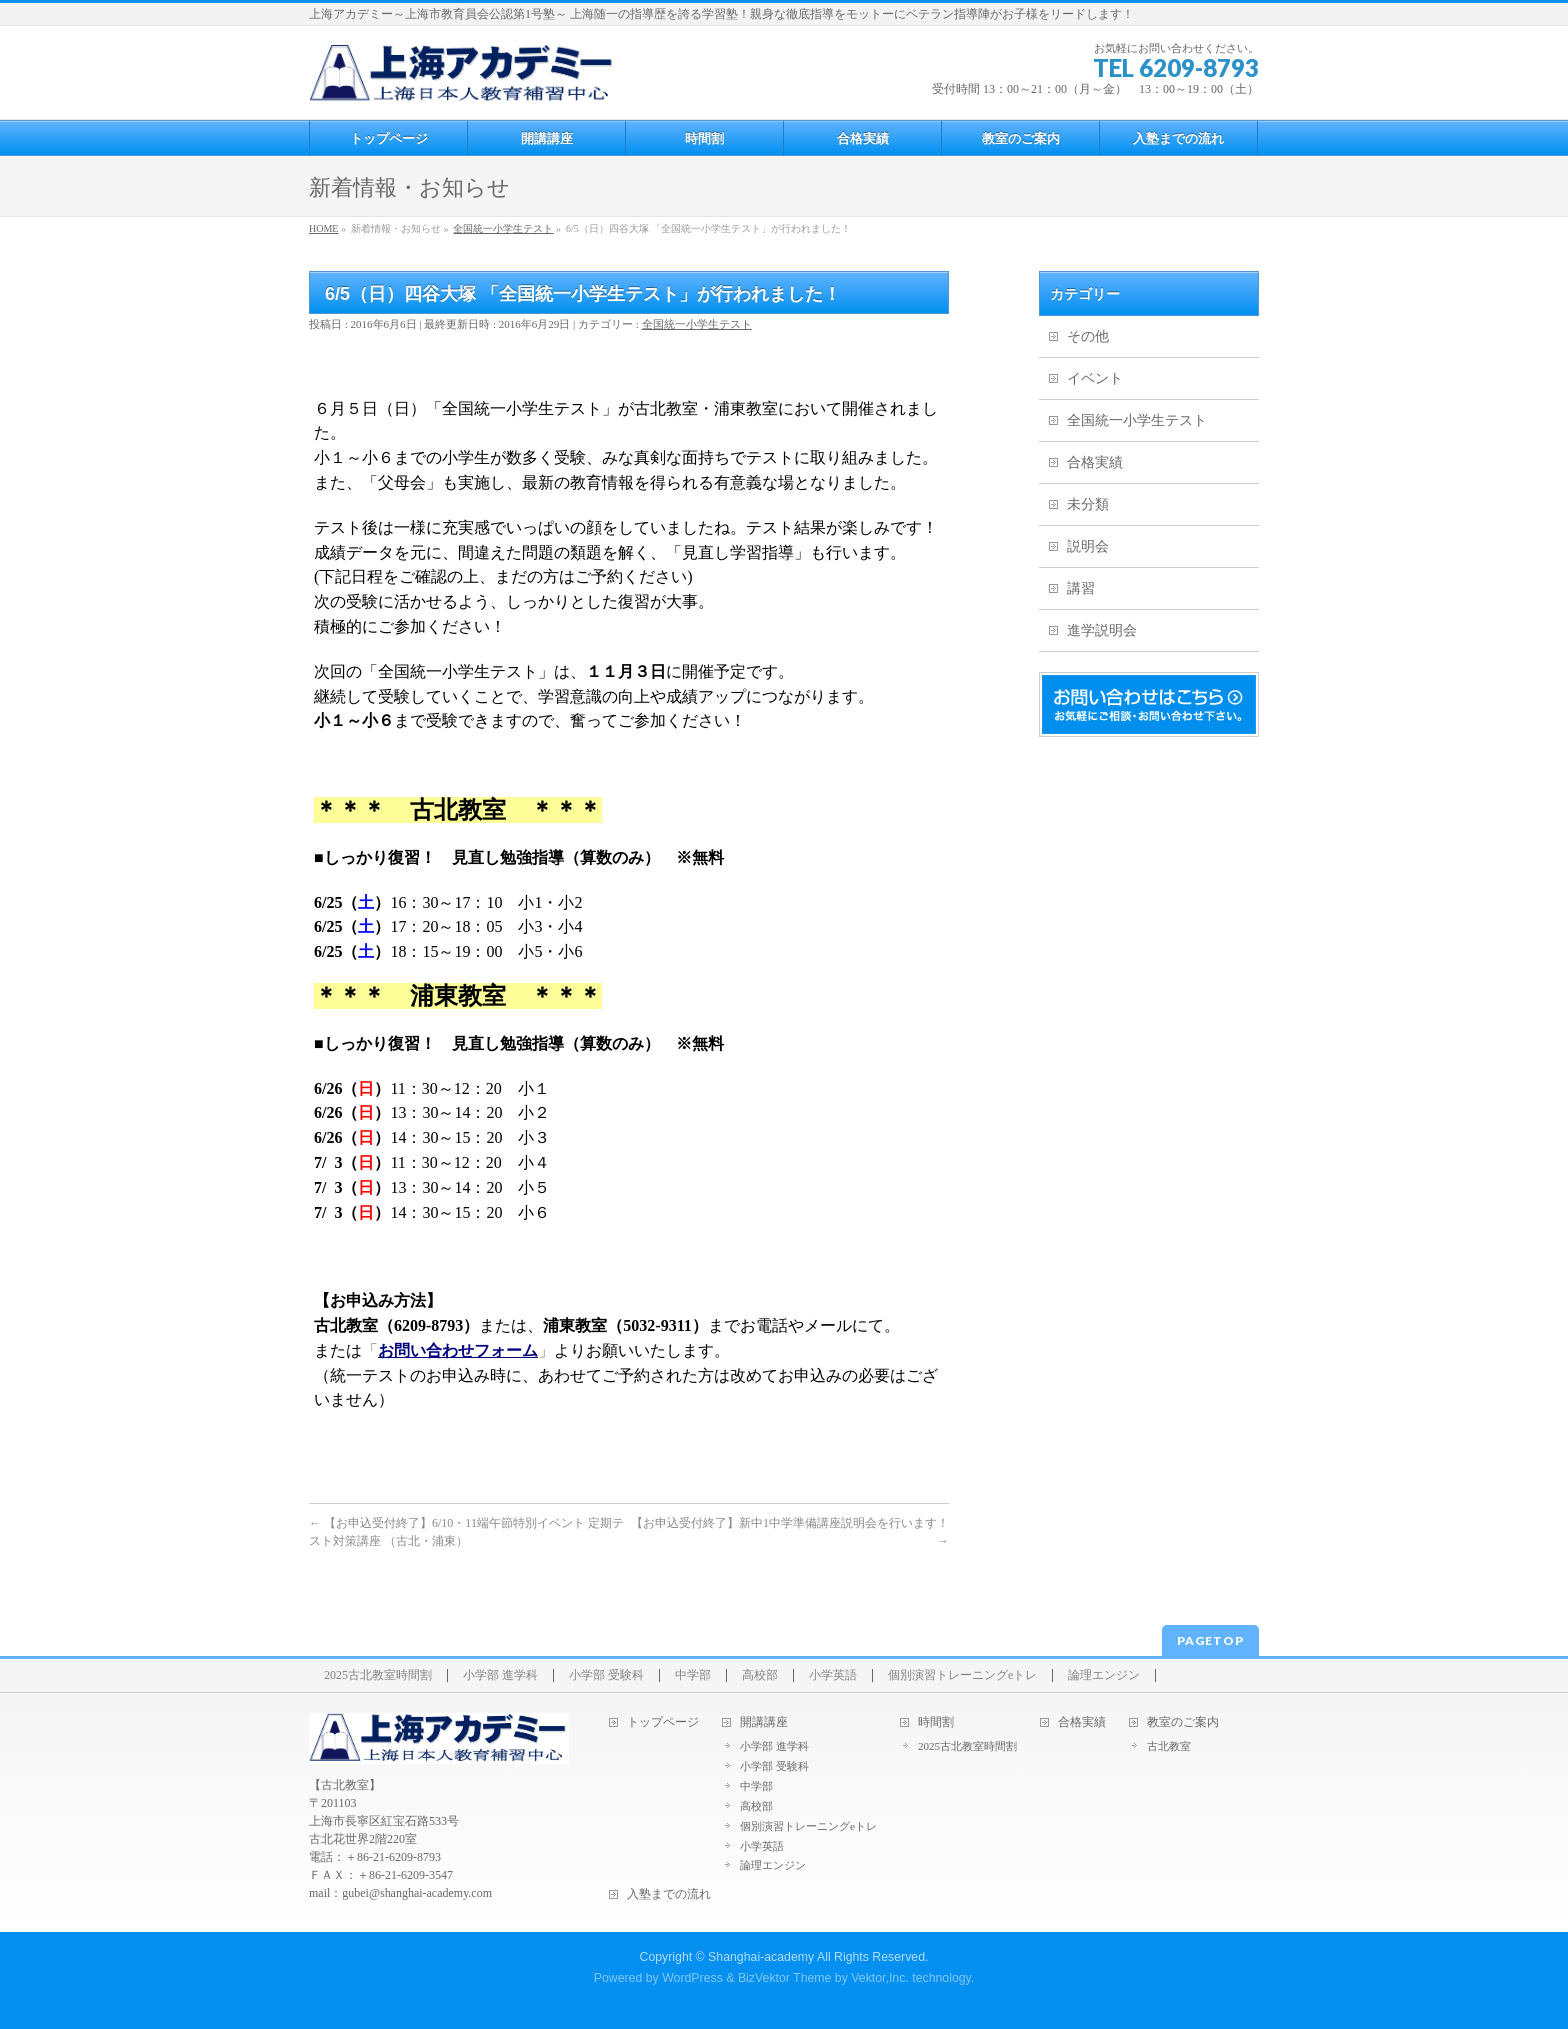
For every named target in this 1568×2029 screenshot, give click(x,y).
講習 (1081, 588)
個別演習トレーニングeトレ (962, 1675)
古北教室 (1169, 1746)
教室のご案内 (1183, 1722)
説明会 (1088, 546)
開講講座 (764, 1722)
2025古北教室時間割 (378, 1675)
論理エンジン (1104, 1675)
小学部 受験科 (606, 1675)
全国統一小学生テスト (697, 324)
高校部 (760, 1675)
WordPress (692, 1978)
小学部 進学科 (500, 1675)
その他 (1088, 336)
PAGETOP (1210, 1640)
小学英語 (833, 1675)
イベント (1095, 378)
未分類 (1088, 504)
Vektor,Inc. (880, 1978)
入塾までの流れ (669, 1894)
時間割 (936, 1722)
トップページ (663, 1722)
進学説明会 (1102, 630)
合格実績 (1095, 462)
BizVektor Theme (785, 1978)
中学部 (693, 1675)
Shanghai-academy (761, 1957)
